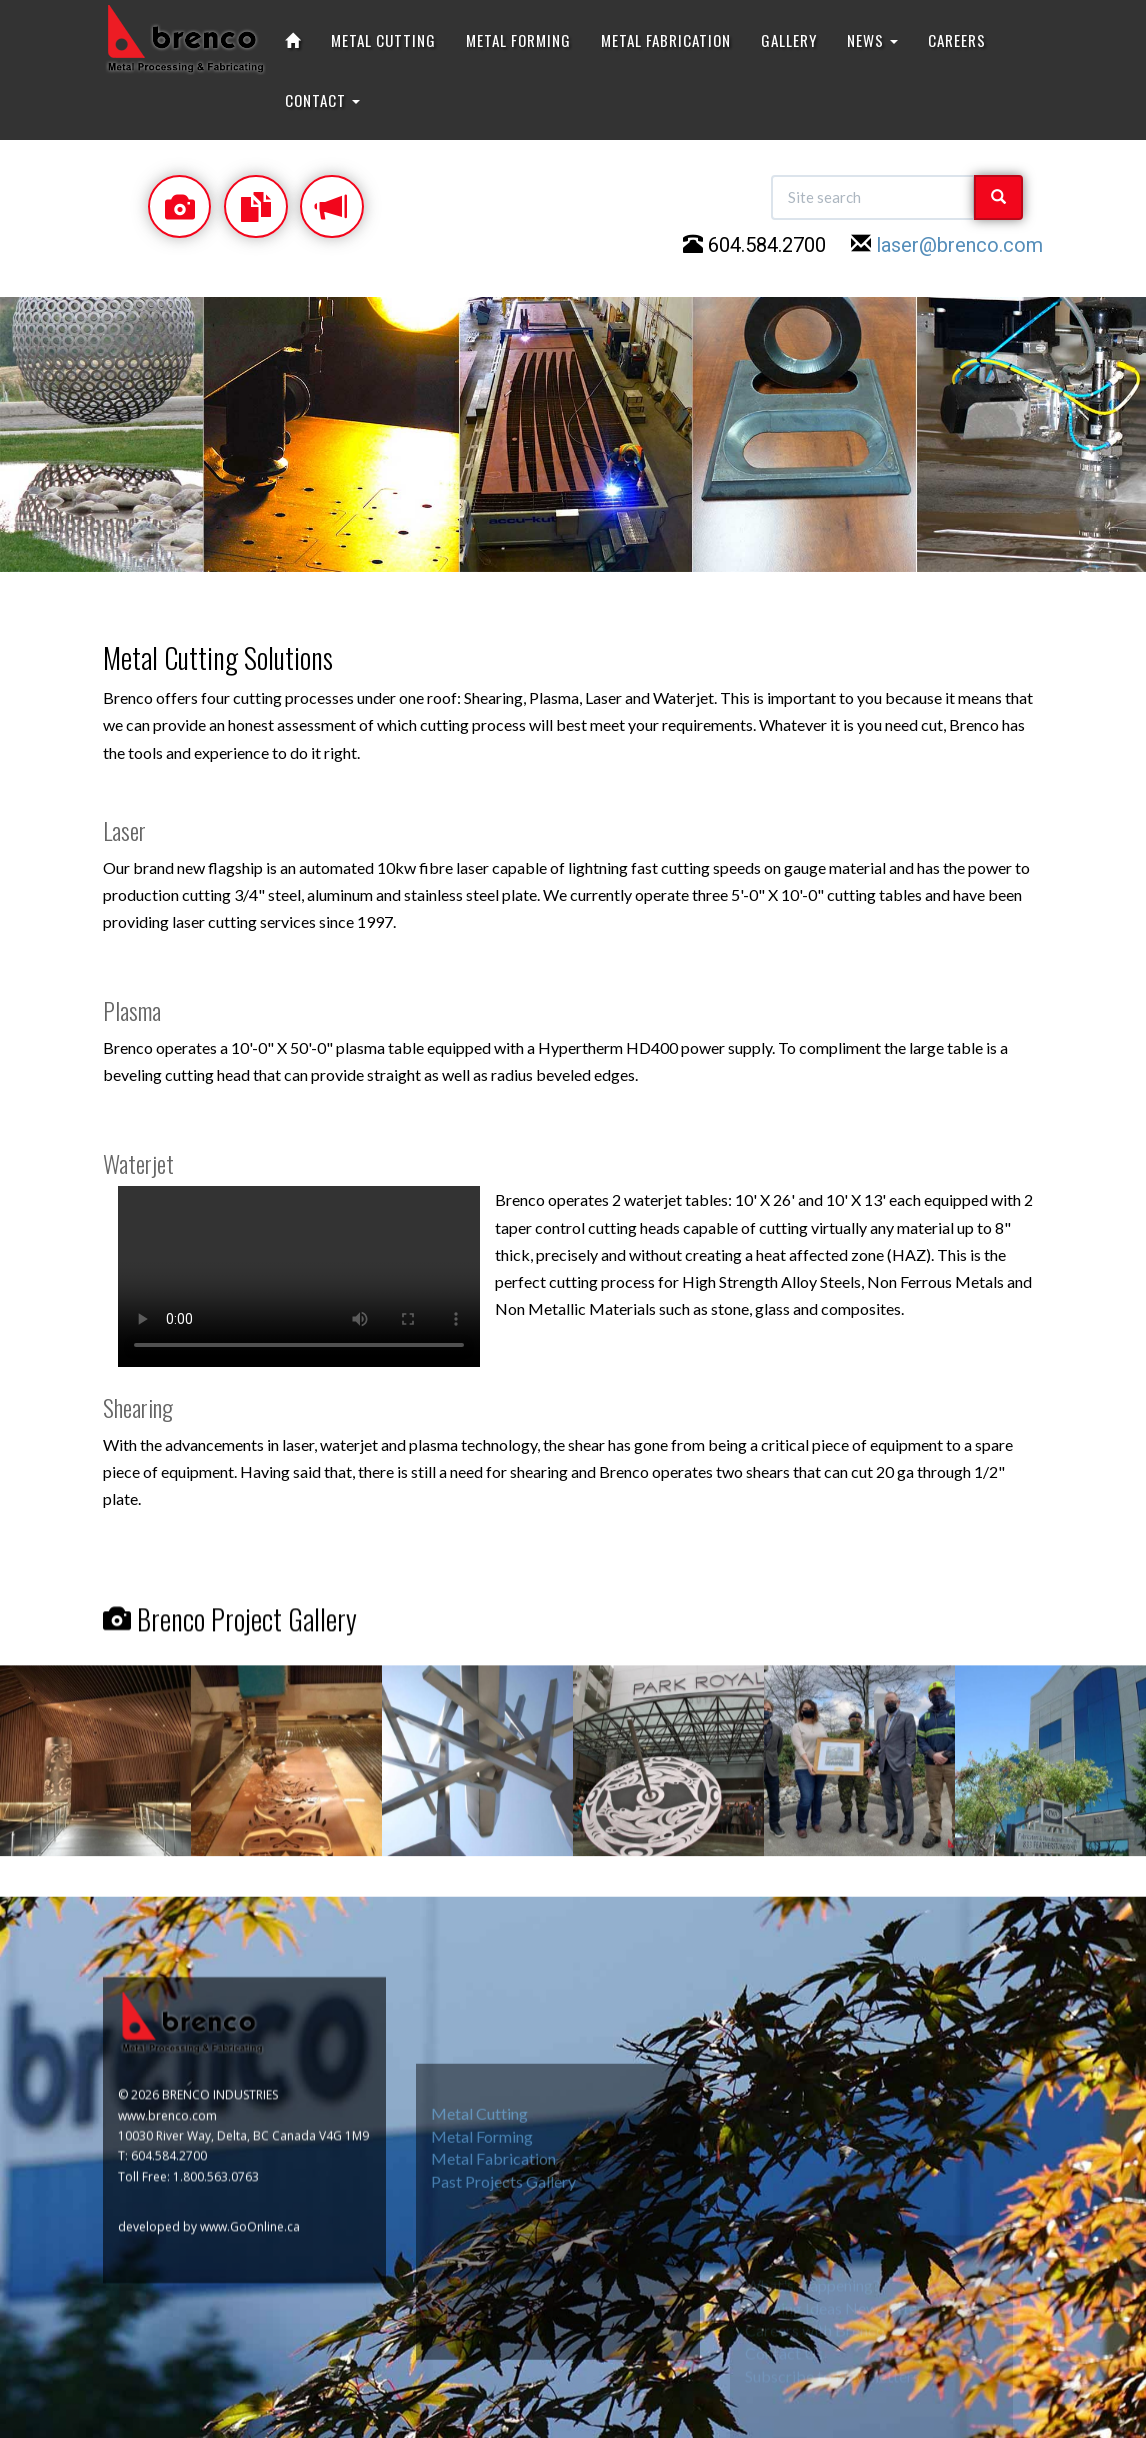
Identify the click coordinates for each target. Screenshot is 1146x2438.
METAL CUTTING (383, 40)
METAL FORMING (518, 40)
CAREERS (957, 40)
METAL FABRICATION (666, 40)
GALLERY (789, 40)
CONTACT (322, 100)
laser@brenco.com (959, 245)
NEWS (872, 40)
